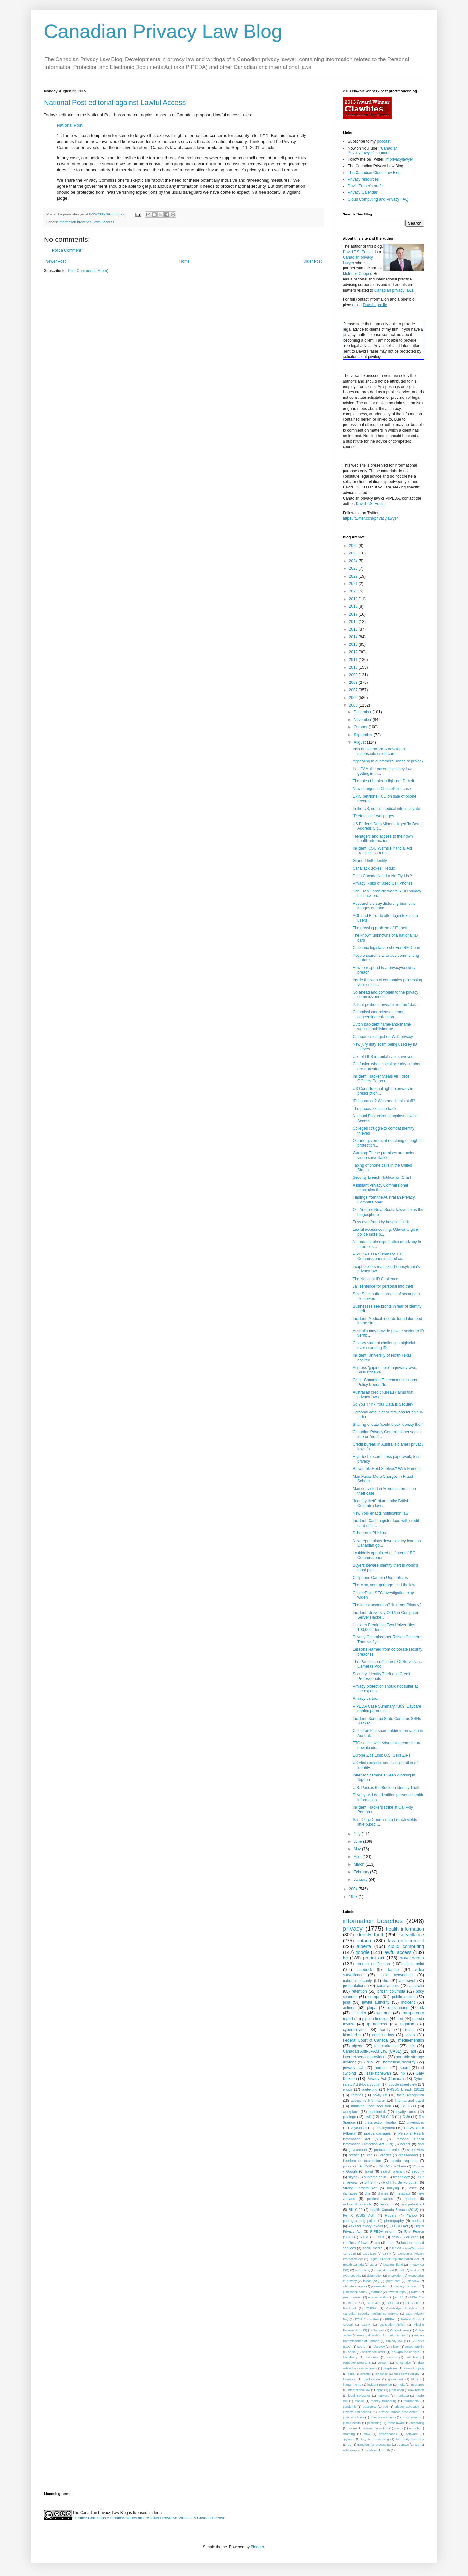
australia (417, 1986)
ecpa (351, 2373)
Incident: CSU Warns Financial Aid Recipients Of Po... (382, 850)
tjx (403, 2073)
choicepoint (414, 1964)
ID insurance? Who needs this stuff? (384, 1101)
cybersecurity (352, 2275)
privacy (353, 1928)
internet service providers (365, 2057)
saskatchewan (378, 2073)
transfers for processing (374, 2444)
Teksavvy (378, 2346)
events (365, 2373)
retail (409, 2029)
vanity (385, 2029)
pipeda (357, 2046)
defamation (374, 2275)
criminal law (383, 2035)
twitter (415, 2292)
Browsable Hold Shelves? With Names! (387, 1468)
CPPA (387, 2253)
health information (405, 1929)
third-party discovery (410, 2439)
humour (381, 2067)
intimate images (354, 2286)
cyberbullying (354, 2029)
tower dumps (397, 2292)
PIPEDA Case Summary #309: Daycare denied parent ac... (387, 1708)
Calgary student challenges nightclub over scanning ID (384, 1345)
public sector (403, 1997)
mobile (359, 2401)
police (347, 2166)
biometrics (352, 2035)
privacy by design (407, 2286)
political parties (380, 2199)
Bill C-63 (393, 2303)
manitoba (402, 2395)
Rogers (390, 2215)
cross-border (408, 2155)
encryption (395, 2275)
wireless (371, 2450)
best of (415, 2270)
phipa (371, 2007)
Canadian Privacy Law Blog (163, 31)
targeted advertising (375, 2439)
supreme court (375, 2177)
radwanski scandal (357, 2204)
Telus (380, 2237)
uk (422, 2007)
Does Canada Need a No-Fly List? (382, 876)
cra (377, 2242)
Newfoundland (393, 2264)
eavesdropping (414, 2368)
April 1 (399, 2297)
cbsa (395, 2237)
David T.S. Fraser (358, 252)
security (418, 2171)
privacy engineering (357, 2411)
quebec (410, 2199)
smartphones (388, 2434)
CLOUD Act (399, 2226)
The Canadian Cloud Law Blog (374, 172)
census (392, 2357)
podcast (383, 141)
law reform (417, 2390)
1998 (354, 1896)
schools (414, 2428)
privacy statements (383, 2417)
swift (368, 2117)
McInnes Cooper (357, 273)
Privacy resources (363, 179)
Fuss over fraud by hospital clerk (381, 1222)
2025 (354, 553)
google (362, 1952)
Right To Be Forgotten (400, 2182)
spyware (349, 2439)
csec (413, 2188)
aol (413, 2051)
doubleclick (377, 2112)
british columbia (391, 1991)
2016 (354, 621)
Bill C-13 (387, 2117)
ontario (364, 1940)
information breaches (75, 222)
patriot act (373, 1957)
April (358, 1856)
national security (357, 1980)
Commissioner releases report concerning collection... (379, 1014)
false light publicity (406, 2373)
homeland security (399, 2062)
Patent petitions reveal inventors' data (385, 1004)
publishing (374, 2423)
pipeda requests (404, 2161)
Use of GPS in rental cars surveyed (383, 1056)
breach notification (373, 1964)
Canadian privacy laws (393, 290)
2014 (354, 637)
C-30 (406, 2117)
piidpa (347, 2089)
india (401, 2384)
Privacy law (394, 2341)
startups (376, 2292)
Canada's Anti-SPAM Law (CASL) (372, 2051)
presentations (354, 1986)
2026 (354, 545)
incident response (379, 2384)
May (358, 1849)
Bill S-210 (412, 2303)
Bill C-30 (408, 2106)
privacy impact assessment (398, 2411)
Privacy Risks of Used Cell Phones (383, 883)
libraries (357, 2095)
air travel (407, 1980)
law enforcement (406, 1940)
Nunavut (378, 2330)
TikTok (395, 2346)
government (357, 2150)
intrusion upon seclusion (371, 2106)
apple (352, 2352)
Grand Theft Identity (370, 860)
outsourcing (398, 2007)
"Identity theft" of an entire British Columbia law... (381, 1503)
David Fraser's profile (366, 186)
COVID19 (369, 2253)
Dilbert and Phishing (370, 1533)
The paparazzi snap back (374, 1108)
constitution (403, 2362)
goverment (395, 2379)
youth (386, 2450)
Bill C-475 (374, 2303)
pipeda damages (377, 2133)
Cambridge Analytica (401, 2308)
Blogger (257, 2547)
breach (354, 2155)
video (410, 2035)
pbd (385, 2406)
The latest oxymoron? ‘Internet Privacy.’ (387, 1605)
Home (184, 261)
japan (379, 2390)
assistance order (373, 2352)
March (360, 1864)
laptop (393, 1969)
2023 (354, 568)
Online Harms (400, 2330)
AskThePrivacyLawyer (365, 2226)
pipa (346, 2002)
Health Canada (353, 2264)
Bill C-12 (365, 2166)
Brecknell (349, 2308)
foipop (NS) (371, 2281)
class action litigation (381, 2122)
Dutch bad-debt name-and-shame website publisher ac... (382, 1026)
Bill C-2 (384, 2166)
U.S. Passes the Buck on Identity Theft (386, 1787)
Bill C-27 (354, 2303)
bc (345, 1957)
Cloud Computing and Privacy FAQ (378, 199)
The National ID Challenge (375, 1279)
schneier (358, 2013)
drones (383, 2193)
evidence (381, 2373)
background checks (405, 2352)
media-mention (411, 2040)
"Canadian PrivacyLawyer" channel (372, 150)
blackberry (350, 2357)
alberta (364, 1946)
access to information (368, 2100)
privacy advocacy (407, 2406)
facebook (364, 1969)
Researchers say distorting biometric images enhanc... (384, 905)
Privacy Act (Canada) (385, 2078)
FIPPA (389, 2319)
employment (385, 2128)
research (387, 2204)
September (364, 735)
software (412, 2434)
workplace (351, 2112)
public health (352, 2423)
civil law (412, 2357)
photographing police (359, 2221)
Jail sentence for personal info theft (383, 1286)
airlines (349, 2007)
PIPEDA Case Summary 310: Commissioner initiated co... (379, 1256)
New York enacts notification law (380, 1513)
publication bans (354, 2292)
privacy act (353, 2067)
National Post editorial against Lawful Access (115, 102)
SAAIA (361, 2346)
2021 (354, 583)
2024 (354, 561)
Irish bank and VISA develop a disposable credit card (379, 751)
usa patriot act (412, 2204)
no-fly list (380, 2095)
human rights (352, 2384)
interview (413, 2281)
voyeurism (359, 2128)
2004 (354, 1889)
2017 (354, 614)
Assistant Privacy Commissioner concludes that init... (380, 1187)
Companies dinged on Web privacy (383, 1036)
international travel (409, 2100)
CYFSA (371, 2308)
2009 (354, 675)
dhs (370, 2062)
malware (383, 2395)
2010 (354, 667)
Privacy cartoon (366, 1698)
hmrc (390, 2242)
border (405, 2144)
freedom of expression (362, 2161)
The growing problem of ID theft (380, 928)
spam (404, 2067)
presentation (379, 2286)
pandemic (350, 2406)
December (363, 712)
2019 (354, 599)
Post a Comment (66, 250)
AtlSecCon (417, 2297)
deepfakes (390, 2368)
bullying (393, 2188)
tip (349, 2444)
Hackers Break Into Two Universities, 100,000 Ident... (384, 1627)
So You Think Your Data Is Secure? (383, 1404)
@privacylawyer (399, 159)
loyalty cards (406, 2112)
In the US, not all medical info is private (386, 808)
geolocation (372, 2379)
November (363, 719)
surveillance (411, 1934)
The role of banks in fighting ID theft (383, 781)
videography (351, 2450)
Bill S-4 (370, 2182)
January (361, 1879)
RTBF (364, 2237)
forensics (349, 2379)
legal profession (359, 2395)
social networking (396, 1975)
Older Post (312, 261)
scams (398, 2428)
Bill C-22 (356, 2210)
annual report (385, 2270)
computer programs (356, 2362)
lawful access (104, 222)
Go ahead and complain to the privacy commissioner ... (385, 994)
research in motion (375, 2428)
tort (400, 2018)
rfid (385, 1980)
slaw (367, 2434)
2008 (354, 682)
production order (387, 2150)
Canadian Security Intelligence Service (370, 2313)
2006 (354, 698)
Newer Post (56, 261)
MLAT (374, 2264)
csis (412, 2046)
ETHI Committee (367, 2319)
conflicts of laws (355, 2242)
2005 (354, 705)
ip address (377, 2024)
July (358, 1834)
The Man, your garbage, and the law (384, 1585)
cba (369, 2155)
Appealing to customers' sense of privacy (388, 761)
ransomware (396, 2423)
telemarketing (386, 2046)
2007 (354, 690)
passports (370, 2406)
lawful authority (375, 2002)
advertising (362, 2270)
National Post (69, 125)
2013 (354, 644)
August (360, 742)
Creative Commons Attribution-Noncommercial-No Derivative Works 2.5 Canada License (148, 2518)
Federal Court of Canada (365, 2040)
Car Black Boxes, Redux (374, 868)
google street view (403, 2084)
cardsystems (388, 1986)
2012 (354, 652)
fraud (369, 2171)
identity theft (370, 1934)
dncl (421, 2144)
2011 (354, 659)
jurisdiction (396, 2390)
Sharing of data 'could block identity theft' (388, 1424)
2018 (354, 606)
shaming (349, 2434)
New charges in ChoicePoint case (382, 789)
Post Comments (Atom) (88, 270)
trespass (403, 2444)
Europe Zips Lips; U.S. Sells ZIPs (381, 1755)
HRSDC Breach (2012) (405, 2089)
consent (383, 2362)
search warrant (392, 2171)
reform (352, 2428)
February (362, 1872)
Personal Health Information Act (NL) (383, 2335)
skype (353, 2177)
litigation (407, 2024)
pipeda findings (375, 2018)
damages (350, 2193)
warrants (383, 2013)
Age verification (378, 2297)
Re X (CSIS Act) (358, 2215)
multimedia (411, 2401)
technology (401, 2177)
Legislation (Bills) (392, 2324)
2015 (354, 629)
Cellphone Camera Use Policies (380, 1577)
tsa (417, 2444)
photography (394, 2221)
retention (359, 1991)
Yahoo (412, 2215)
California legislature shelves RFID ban (386, 947)
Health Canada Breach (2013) (394, 2210)
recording (417, 2423)
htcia (414, 2379)
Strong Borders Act (360, 2188)
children (412, 2237)
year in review (352, 2297)
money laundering (383, 2401)
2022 (354, 576)
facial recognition (410, 2095)
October (361, 727)
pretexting (369, 2089)
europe (374, 1997)
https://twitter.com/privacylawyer (370, 518)
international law (359, 2390)
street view (415, 2150)
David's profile (375, 305)
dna (367, 2193)
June (358, 1841)
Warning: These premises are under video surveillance (384, 1155)
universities (415, 2122)
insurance (417, 2384)
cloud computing (406, 1946)
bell (401, 2270)
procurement (410, 2417)
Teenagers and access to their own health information (383, 838)
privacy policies (353, 2417)
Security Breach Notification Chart (382, 1177)
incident (408, 2002)
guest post (392, 2281)
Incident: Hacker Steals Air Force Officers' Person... (381, 1078)
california (372, 2357)
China (401, 2166)
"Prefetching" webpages (373, 816)
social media (373, 2248)
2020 (354, 591)
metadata (403, 2193)
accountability (414, 2346)
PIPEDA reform (382, 2231)
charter (385, 2155)
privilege (349, 2117)
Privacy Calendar (362, 192)
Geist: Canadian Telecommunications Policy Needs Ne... (385, 1382)
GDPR (365, 2324)
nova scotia (412, 1957)
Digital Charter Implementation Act (394, 2259)
